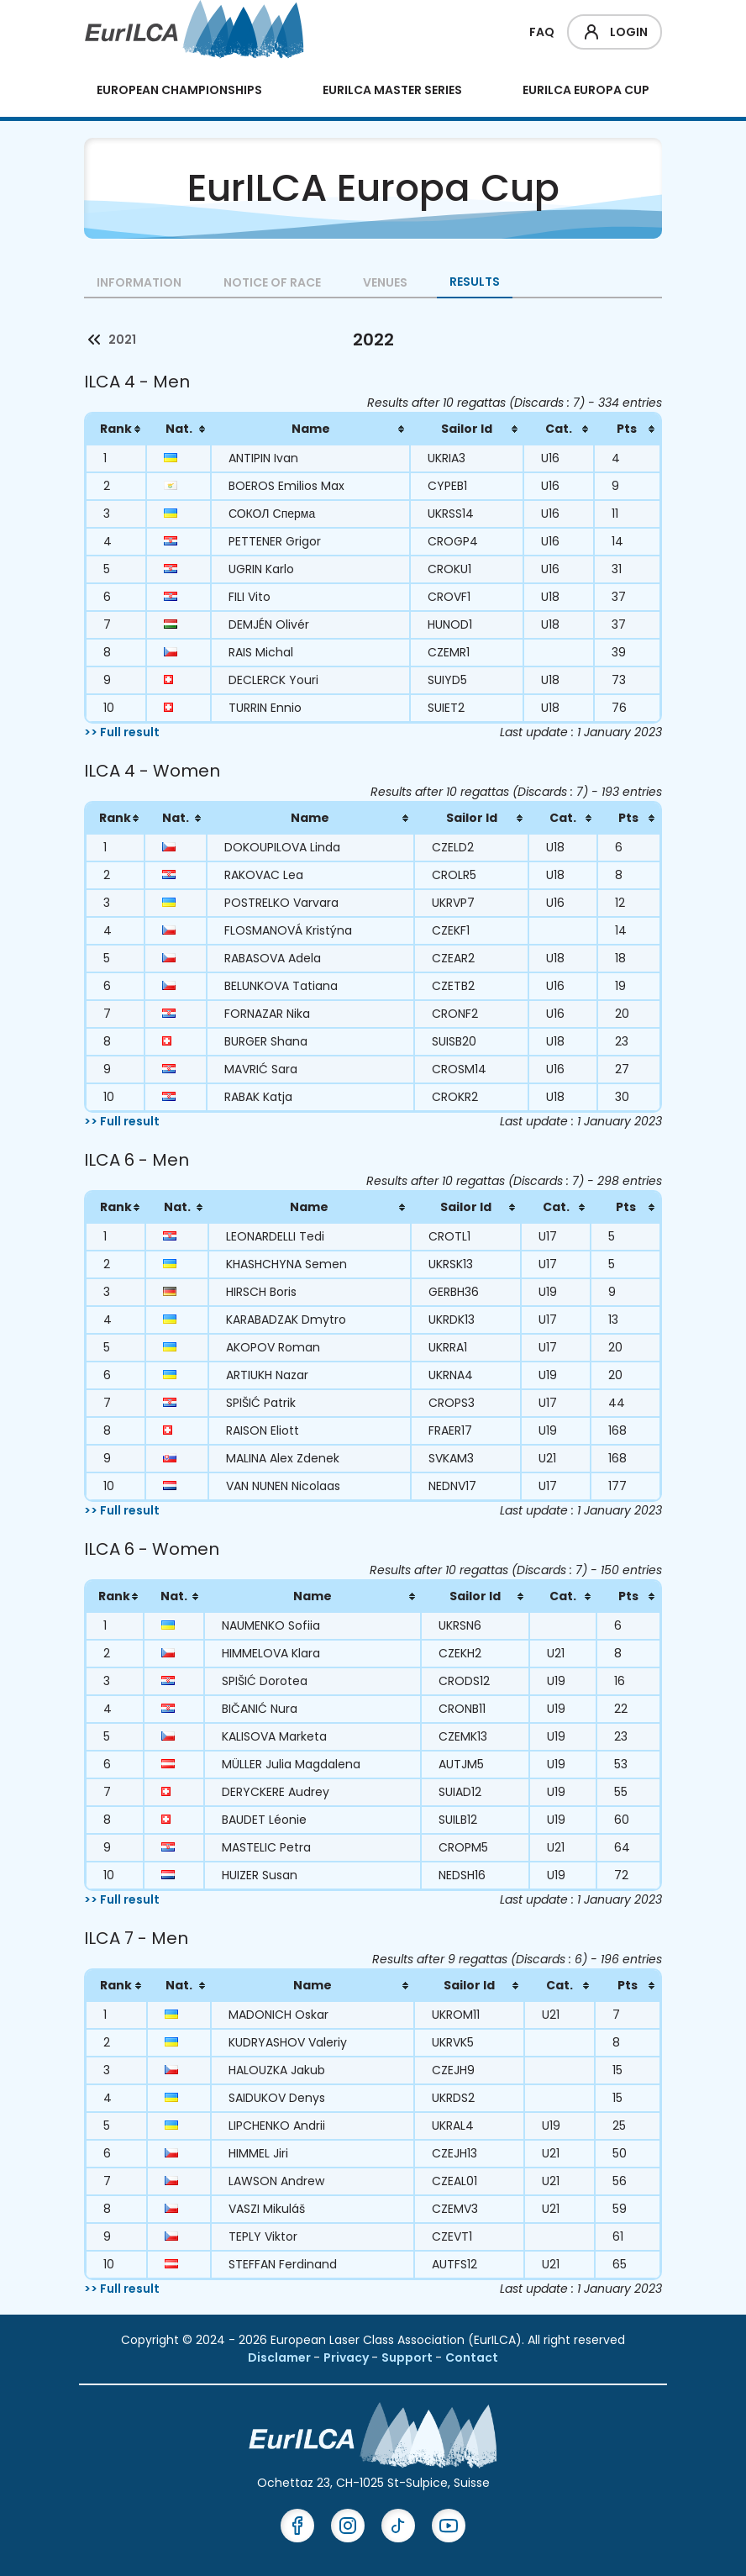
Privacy (347, 2357)
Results (474, 281)
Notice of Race (272, 282)
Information (139, 282)
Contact (471, 2357)
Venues (385, 282)
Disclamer (280, 2357)
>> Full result (122, 732)
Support (408, 2357)
